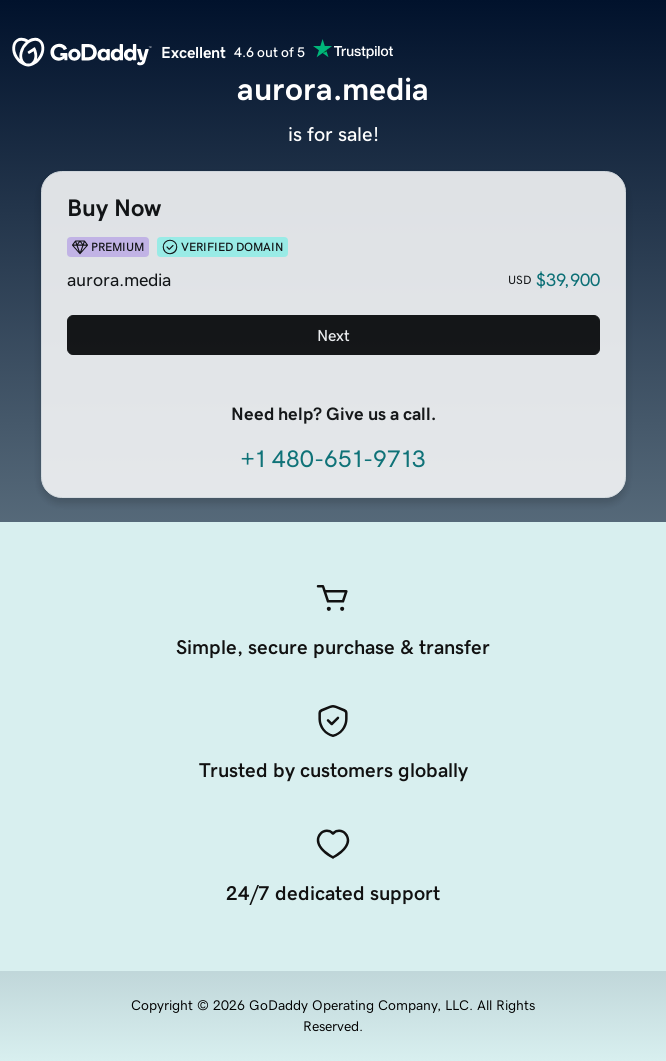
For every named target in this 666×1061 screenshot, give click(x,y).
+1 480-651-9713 (333, 459)
